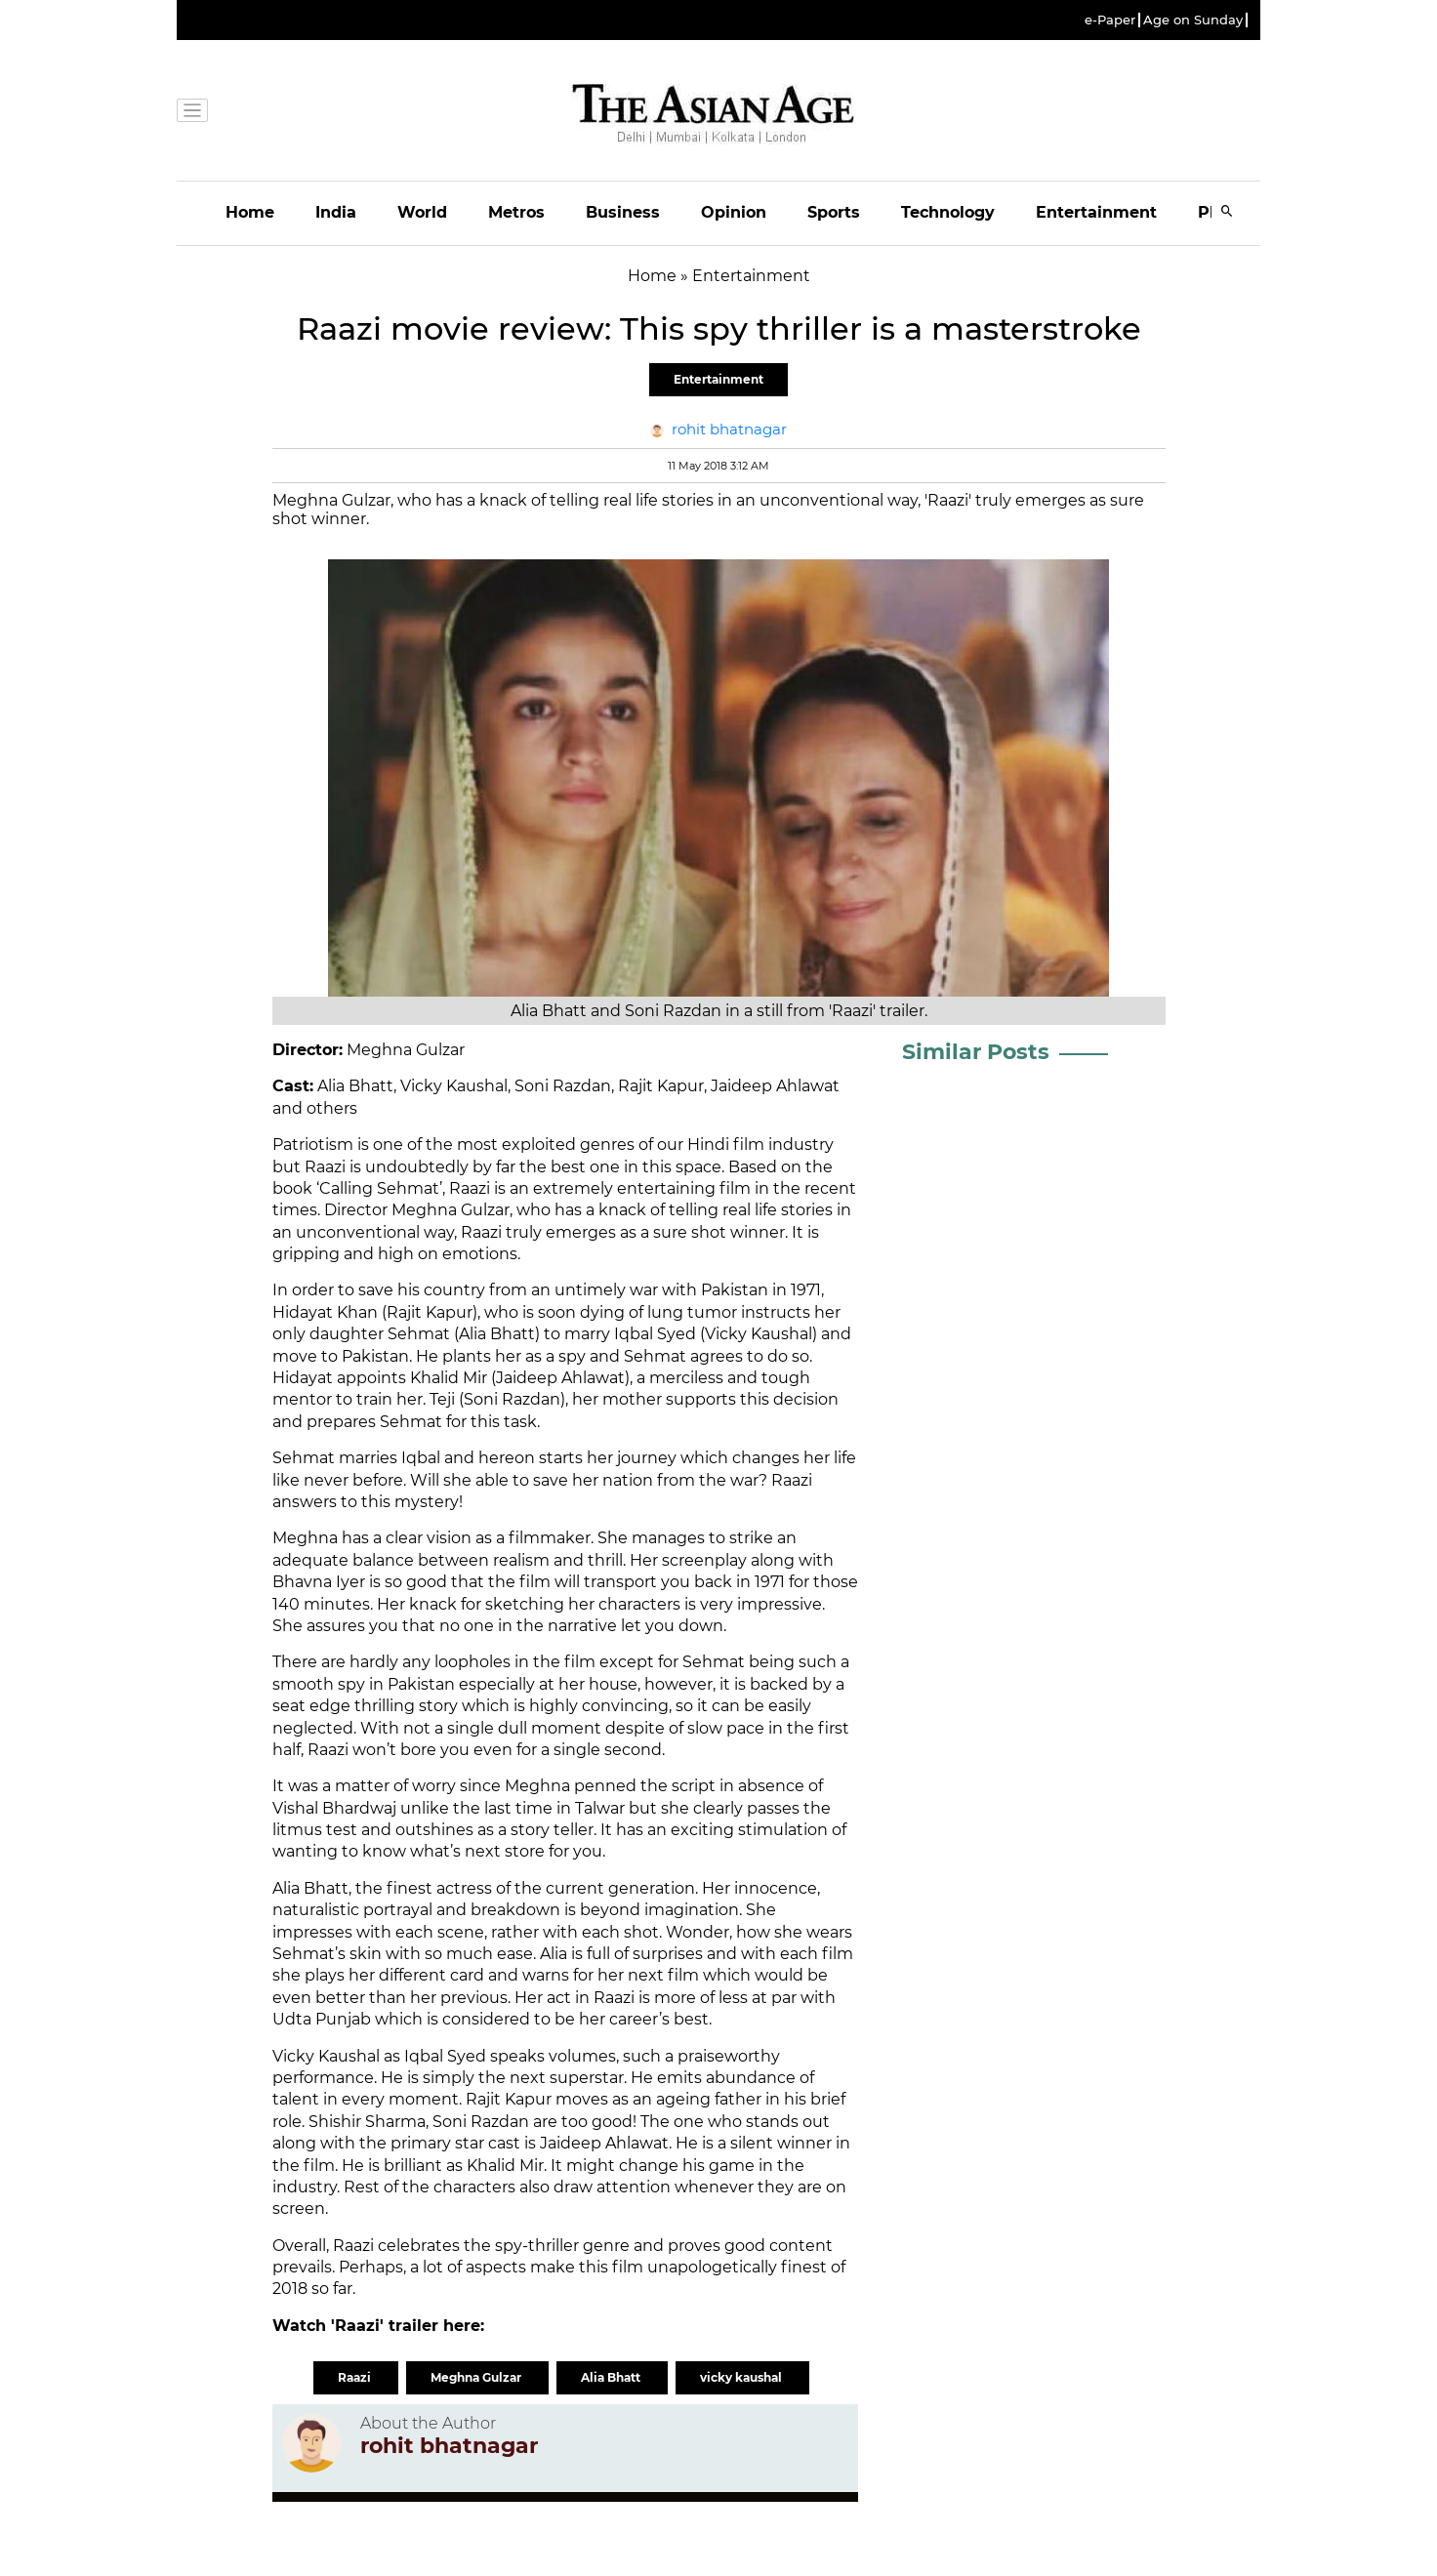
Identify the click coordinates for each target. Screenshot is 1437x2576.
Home (250, 212)
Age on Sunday (1193, 20)
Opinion (733, 212)
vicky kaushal (742, 2377)
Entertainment (1096, 212)
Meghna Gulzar (477, 2377)
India (335, 212)
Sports (833, 212)
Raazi (356, 2377)
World (422, 212)
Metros (516, 212)
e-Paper (1110, 20)
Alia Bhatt (612, 2377)
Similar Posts (975, 1052)
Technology (948, 212)
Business (623, 212)
